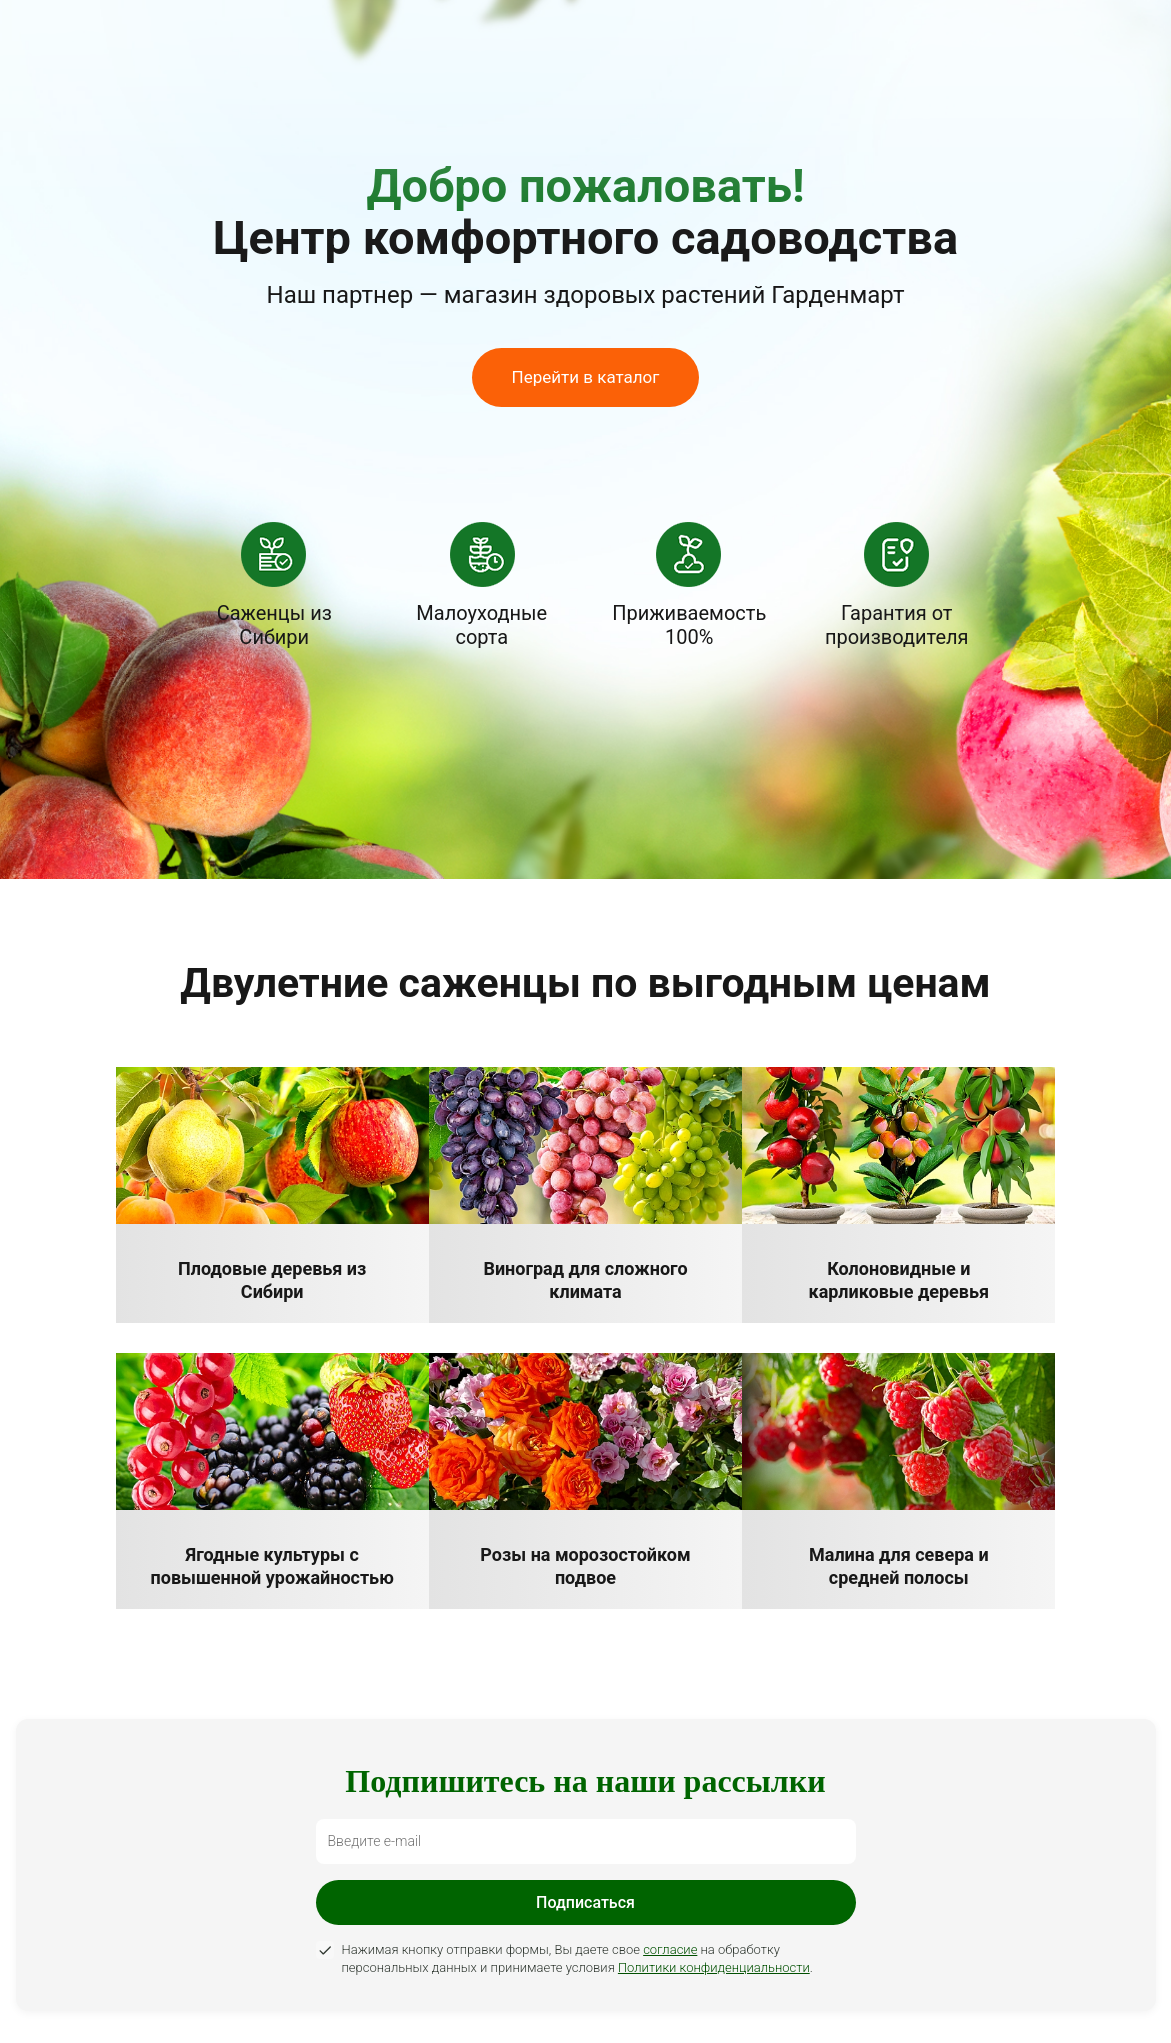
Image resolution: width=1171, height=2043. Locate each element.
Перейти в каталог (586, 377)
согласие (670, 1949)
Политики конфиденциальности (714, 1967)
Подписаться (585, 1902)
